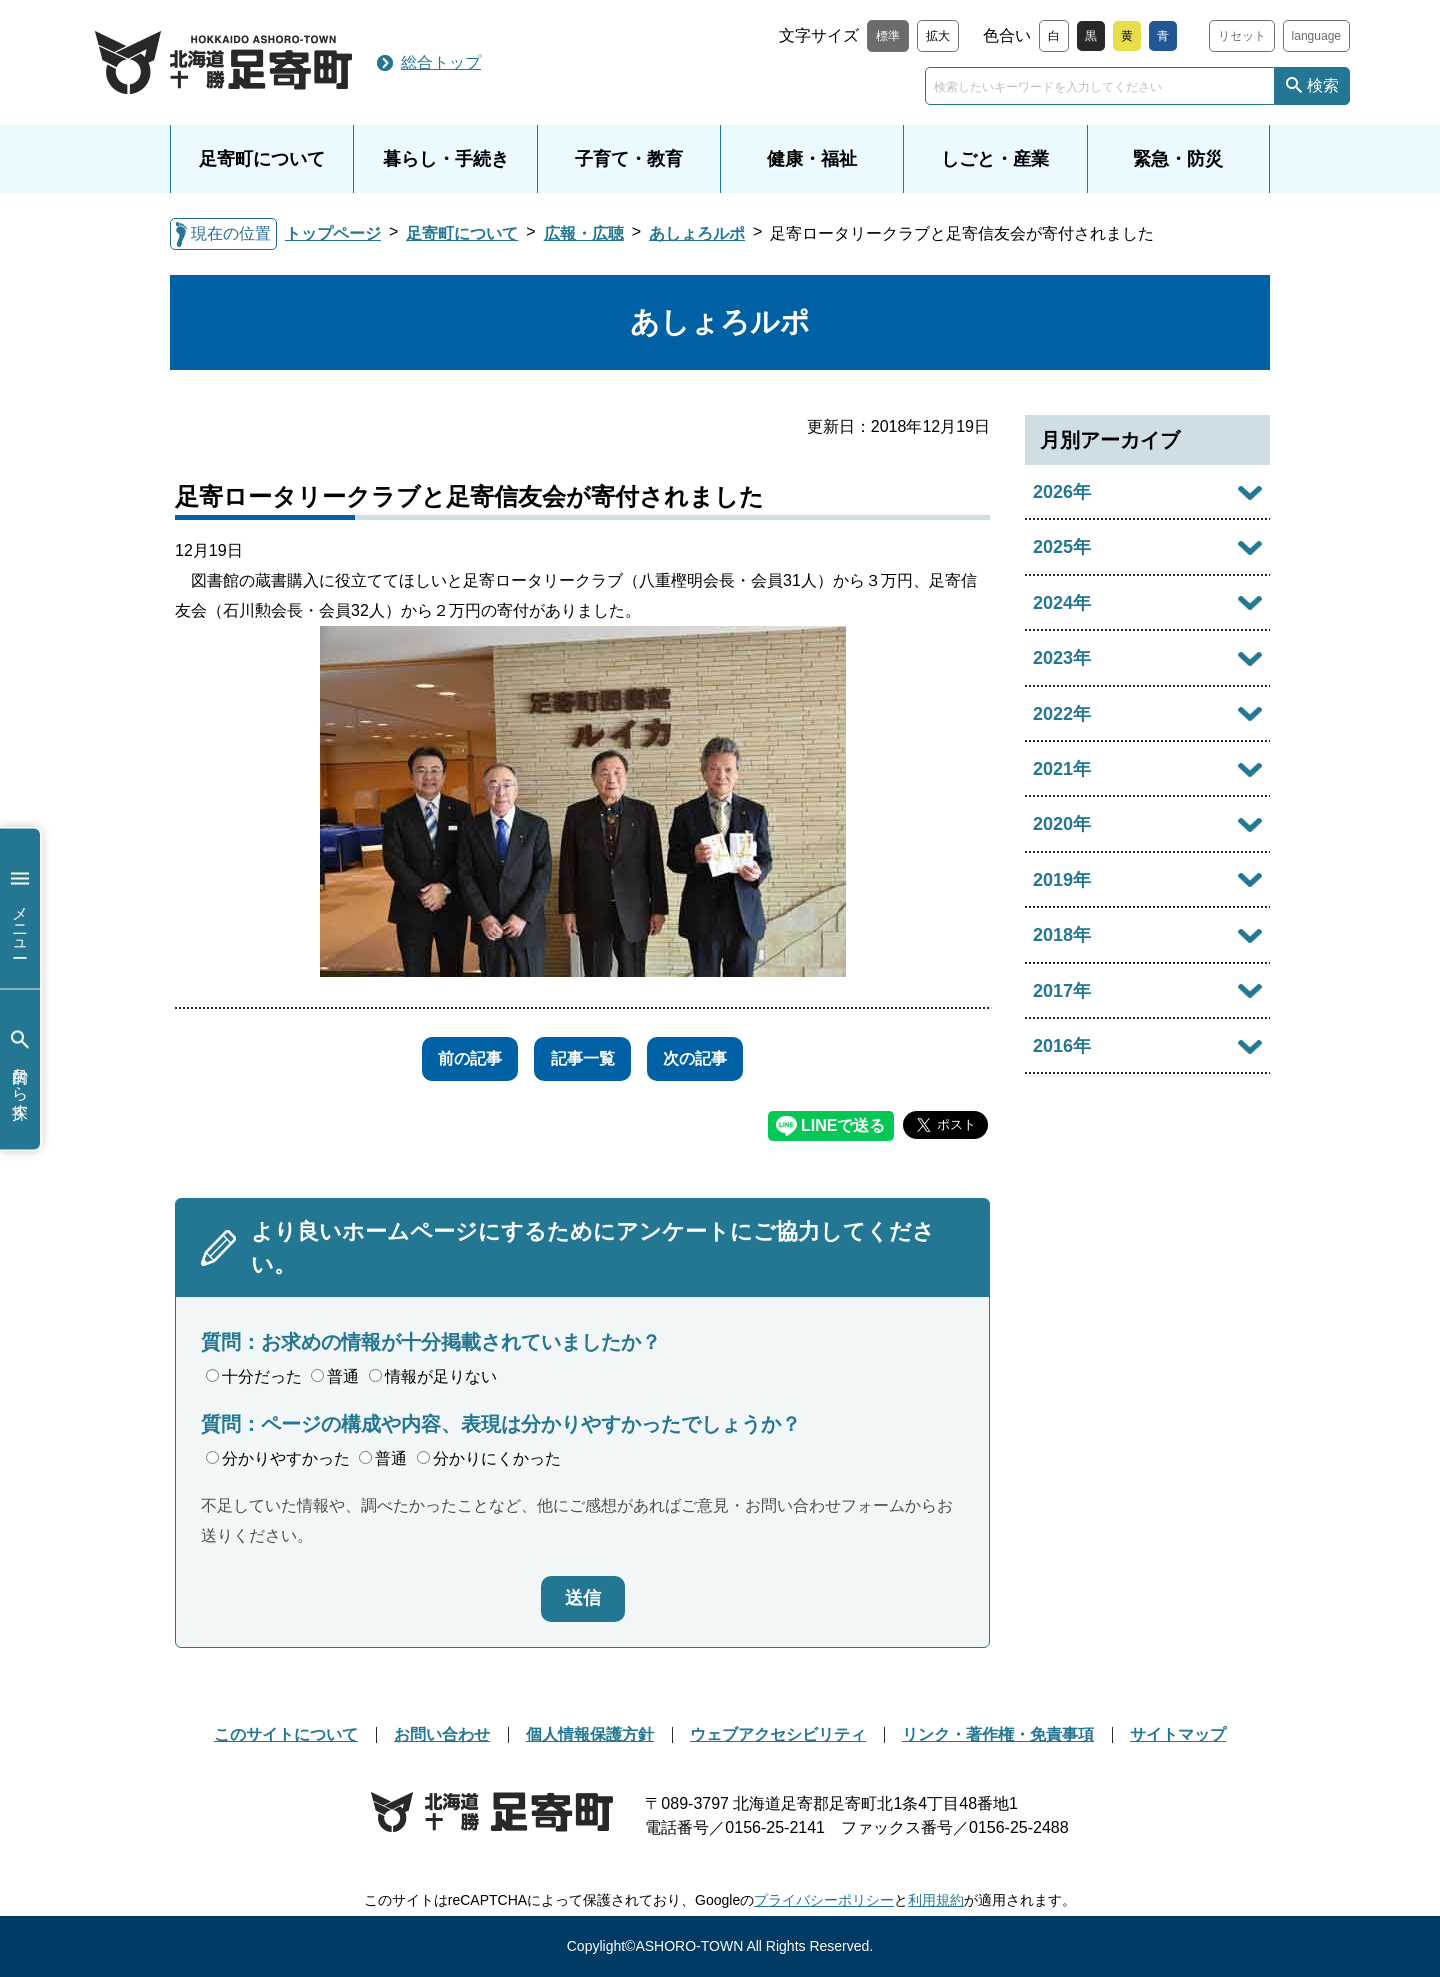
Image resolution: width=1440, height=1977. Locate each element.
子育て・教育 (629, 159)
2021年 (1062, 769)
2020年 (1062, 824)
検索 (1323, 85)
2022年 (1062, 714)
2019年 (1062, 880)
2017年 (1062, 991)
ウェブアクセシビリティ (778, 1734)
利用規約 (936, 1900)
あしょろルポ (697, 233)
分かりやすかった (278, 1458)
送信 (583, 1598)
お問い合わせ (442, 1734)
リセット (1242, 36)
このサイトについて (286, 1734)
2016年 (1062, 1046)
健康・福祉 (812, 159)
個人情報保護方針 (590, 1734)
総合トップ (441, 62)
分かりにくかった (489, 1458)
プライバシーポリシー (824, 1900)
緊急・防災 (1178, 159)
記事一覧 (583, 1058)
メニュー (20, 908)
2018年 (1062, 935)
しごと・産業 (995, 159)
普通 (335, 1376)
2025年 (1062, 547)
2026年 (1062, 492)
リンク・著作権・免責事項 (998, 1734)
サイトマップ (1178, 1734)
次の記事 (711, 1058)
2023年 (1062, 658)
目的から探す (20, 1069)
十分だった (254, 1376)
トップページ (333, 233)
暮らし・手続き (446, 159)
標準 (888, 36)
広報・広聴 (584, 233)
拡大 (938, 36)
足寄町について (262, 159)
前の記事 (455, 1058)
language (1316, 36)
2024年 (1062, 603)
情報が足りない (433, 1376)
